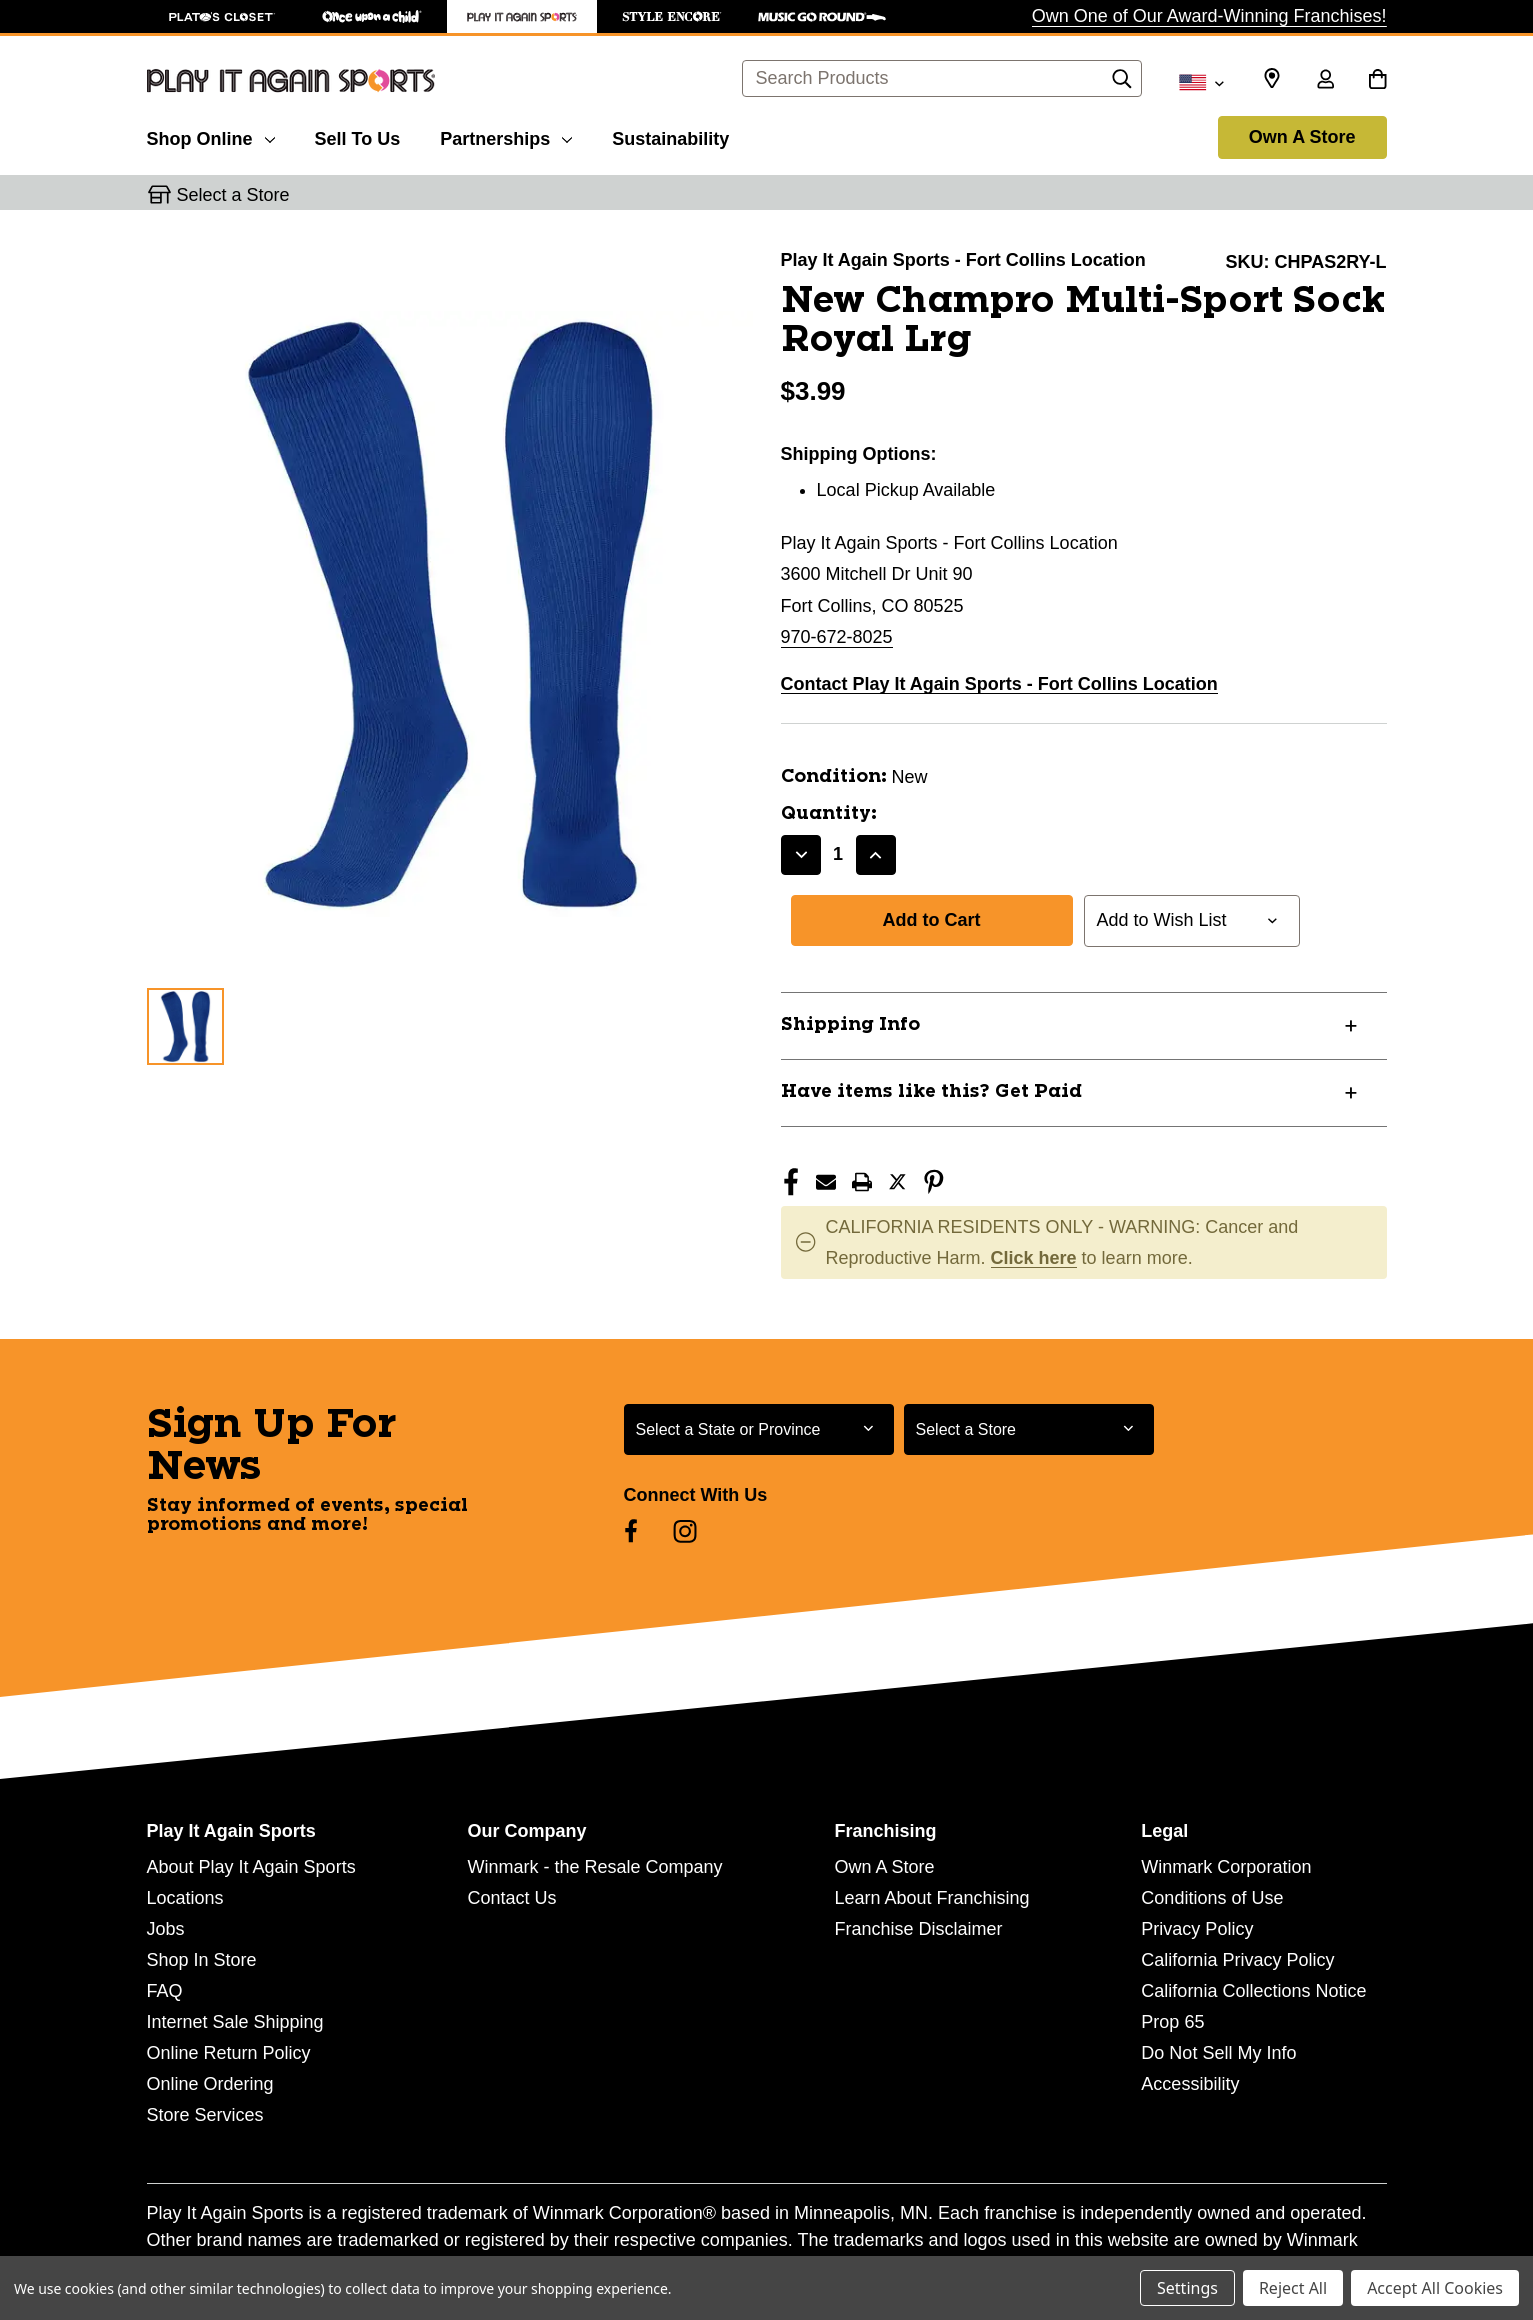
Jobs (166, 1929)
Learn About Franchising (931, 1898)
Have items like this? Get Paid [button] (931, 1092)
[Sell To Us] (358, 136)
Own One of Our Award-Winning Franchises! (1209, 16)
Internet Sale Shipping (235, 2022)
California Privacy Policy (1237, 1960)
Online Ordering (210, 2084)
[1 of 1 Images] (185, 1026)
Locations (185, 1898)
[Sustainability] (670, 136)
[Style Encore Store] (672, 16)
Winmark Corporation (1226, 1867)
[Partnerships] (506, 136)
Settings (1187, 2288)
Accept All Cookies (1435, 2288)
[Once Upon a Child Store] (372, 16)
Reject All (1293, 2288)
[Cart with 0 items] (1377, 81)
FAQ (165, 1991)
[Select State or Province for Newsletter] (759, 1429)
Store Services (205, 2115)
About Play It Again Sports (251, 1867)
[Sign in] (1326, 81)
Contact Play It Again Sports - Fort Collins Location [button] (999, 684)
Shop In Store (202, 1960)
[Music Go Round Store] (822, 16)
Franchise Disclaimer (918, 1929)
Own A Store (1302, 137)
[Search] (1122, 84)
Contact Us (511, 1898)
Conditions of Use (1212, 1898)
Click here (1034, 1258)
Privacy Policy (1197, 1929)
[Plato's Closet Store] (222, 16)
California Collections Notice (1253, 1991)
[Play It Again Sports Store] (522, 16)
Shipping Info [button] (850, 1025)
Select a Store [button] (233, 195)
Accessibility (1190, 2084)
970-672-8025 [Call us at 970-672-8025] (837, 637)
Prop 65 (1172, 2022)
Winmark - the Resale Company (594, 1867)
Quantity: (829, 814)
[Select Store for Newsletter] (1029, 1429)
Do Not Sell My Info (1218, 2053)
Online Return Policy (229, 2053)
